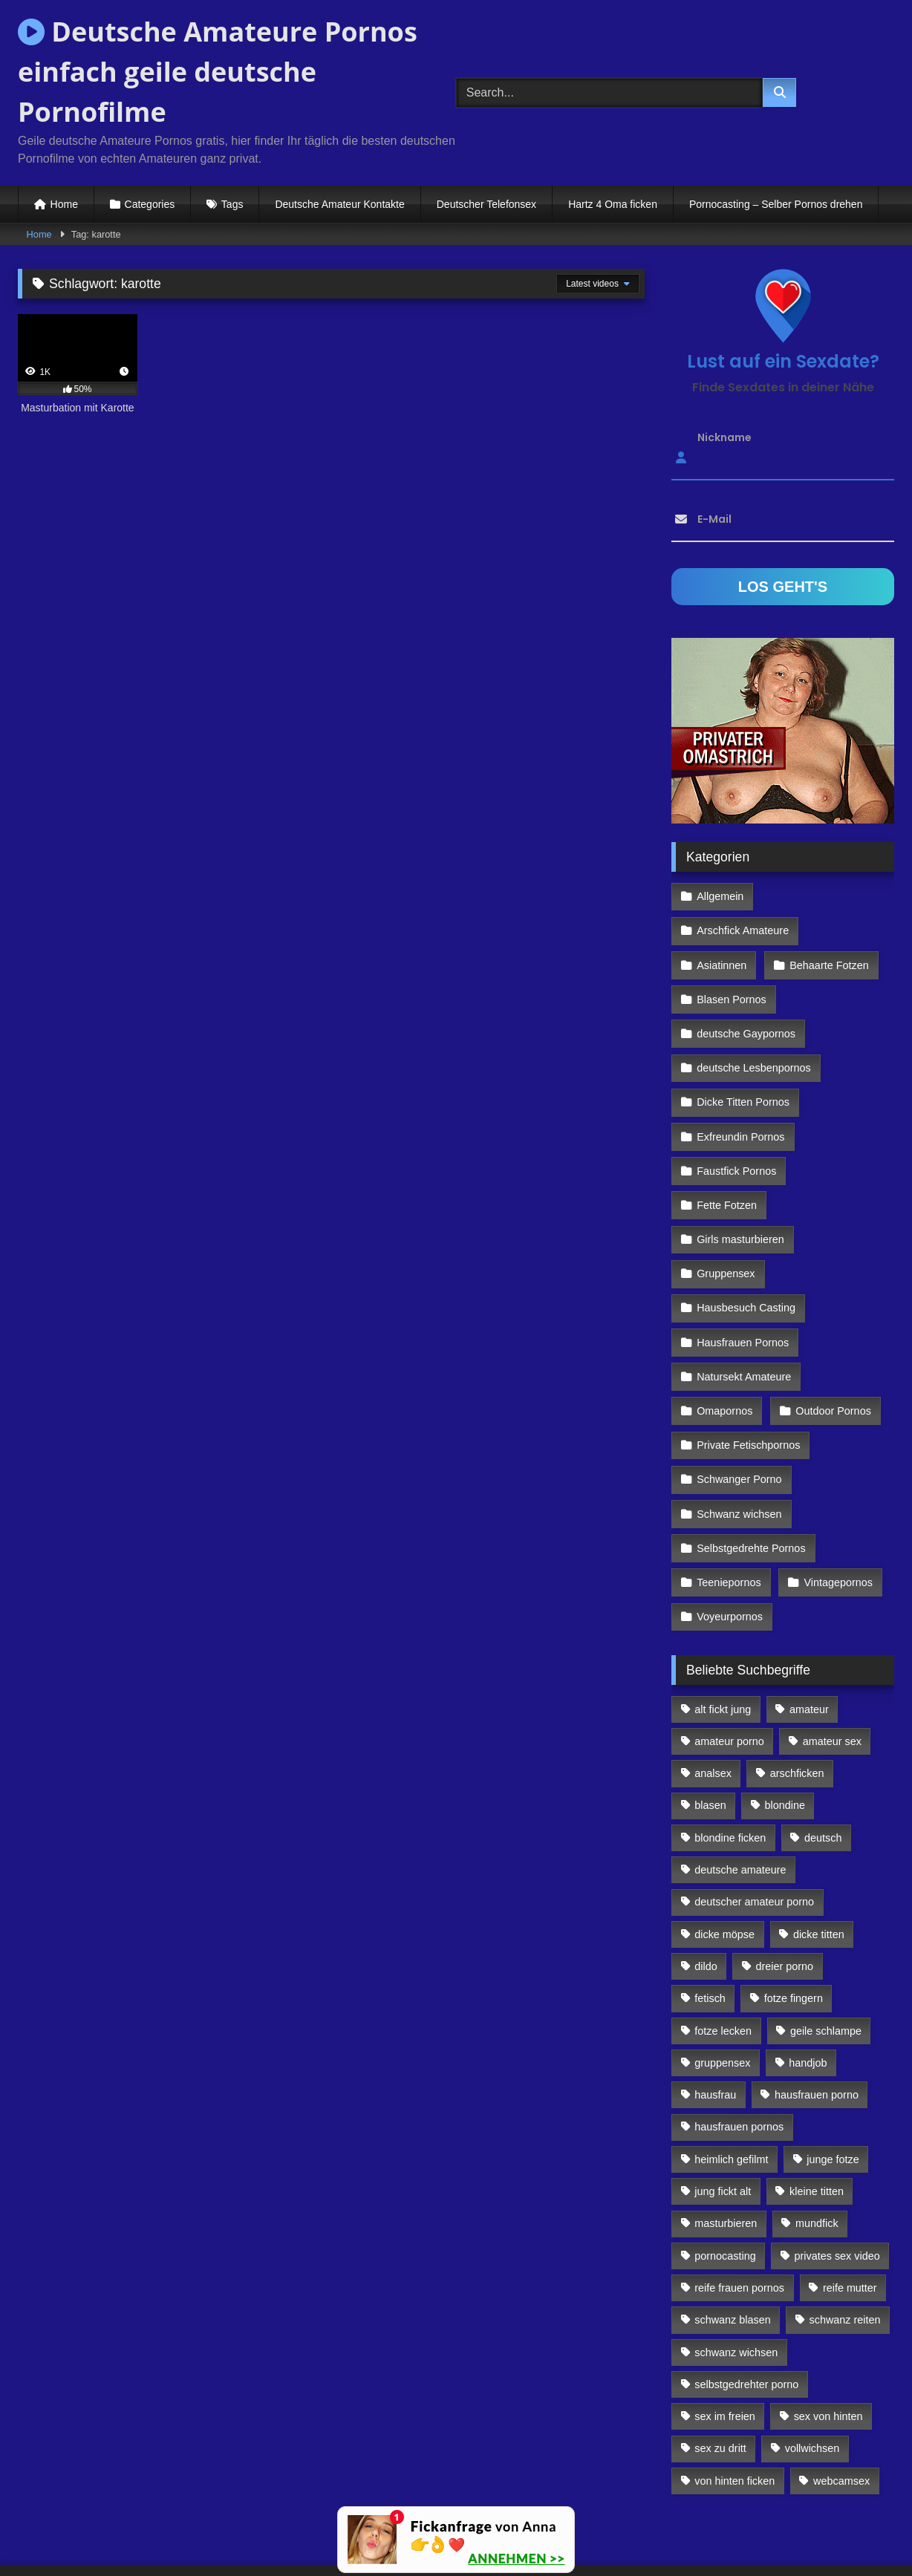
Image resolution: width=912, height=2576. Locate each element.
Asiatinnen (721, 928)
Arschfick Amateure (831, 895)
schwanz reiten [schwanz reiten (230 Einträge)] (845, 2240)
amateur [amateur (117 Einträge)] (809, 1630)
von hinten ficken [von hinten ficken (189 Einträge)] (734, 2401)
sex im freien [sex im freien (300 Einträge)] (724, 2337)
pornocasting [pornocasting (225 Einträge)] (724, 2176)
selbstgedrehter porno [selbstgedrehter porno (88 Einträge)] (746, 2305)
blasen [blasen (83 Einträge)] (710, 1726)
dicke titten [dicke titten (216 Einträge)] (818, 1855)
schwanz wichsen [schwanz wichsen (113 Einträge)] (736, 2273)
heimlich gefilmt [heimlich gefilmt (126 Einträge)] (731, 2080)
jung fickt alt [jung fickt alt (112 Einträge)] (722, 2112)
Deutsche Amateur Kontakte (339, 204)
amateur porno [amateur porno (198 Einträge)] (729, 1662)
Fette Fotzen (727, 1153)
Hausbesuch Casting (746, 1250)
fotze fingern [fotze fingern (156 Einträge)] (793, 1919)
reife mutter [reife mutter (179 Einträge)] (850, 2208)
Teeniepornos (728, 1507)
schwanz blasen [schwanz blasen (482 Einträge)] (732, 2240)
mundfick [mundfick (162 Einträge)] (816, 2144)
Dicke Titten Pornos (743, 1057)
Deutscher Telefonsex (486, 204)
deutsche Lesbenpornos (754, 1025)
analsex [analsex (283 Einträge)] (713, 1694)
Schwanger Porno (739, 1410)
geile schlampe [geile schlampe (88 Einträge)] (825, 1951)
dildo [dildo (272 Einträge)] (705, 1887)
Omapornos (724, 1346)
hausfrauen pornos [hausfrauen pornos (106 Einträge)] (739, 2048)
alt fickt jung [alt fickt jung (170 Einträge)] (722, 1630)
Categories (150, 204)
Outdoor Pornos (832, 1346)
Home (64, 204)
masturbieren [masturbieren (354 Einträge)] (725, 2144)
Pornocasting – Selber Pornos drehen (775, 204)
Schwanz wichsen (739, 1442)
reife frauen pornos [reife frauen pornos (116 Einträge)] (739, 2208)
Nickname (724, 437)
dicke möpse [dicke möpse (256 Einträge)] (724, 1855)
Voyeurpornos (730, 1539)
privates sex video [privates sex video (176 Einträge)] (837, 2176)
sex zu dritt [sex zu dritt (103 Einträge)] (720, 2370)
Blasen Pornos (731, 960)
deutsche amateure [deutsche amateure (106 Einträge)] (740, 1790)
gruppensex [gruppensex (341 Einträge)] (722, 1983)
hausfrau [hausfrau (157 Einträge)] (715, 2015)
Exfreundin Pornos (740, 1089)
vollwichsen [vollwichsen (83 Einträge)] (812, 2370)
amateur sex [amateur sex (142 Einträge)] (832, 1662)
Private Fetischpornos (748, 1378)
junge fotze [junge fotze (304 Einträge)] (833, 2080)
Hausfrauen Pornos (743, 1282)
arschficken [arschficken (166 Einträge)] (797, 1694)
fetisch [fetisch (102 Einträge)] (710, 1919)
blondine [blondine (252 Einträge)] (785, 1726)
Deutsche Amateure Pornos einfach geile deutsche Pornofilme (217, 71)
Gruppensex (726, 1217)
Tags (232, 204)
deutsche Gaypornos (746, 992)
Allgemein (720, 895)
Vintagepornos (836, 1507)
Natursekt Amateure (744, 1314)
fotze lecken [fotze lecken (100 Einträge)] (723, 1951)
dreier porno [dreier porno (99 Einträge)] (785, 1887)
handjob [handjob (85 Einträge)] (808, 1983)
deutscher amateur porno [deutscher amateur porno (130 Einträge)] (754, 1822)
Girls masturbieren (740, 1185)
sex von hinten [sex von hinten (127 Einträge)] (828, 2337)
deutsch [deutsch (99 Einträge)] (822, 1758)
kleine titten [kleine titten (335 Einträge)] (816, 2112)
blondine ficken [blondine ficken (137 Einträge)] (730, 1758)
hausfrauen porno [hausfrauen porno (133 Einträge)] (817, 2015)
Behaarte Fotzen (827, 928)
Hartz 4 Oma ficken (612, 204)
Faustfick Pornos (736, 1120)
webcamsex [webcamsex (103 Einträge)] (841, 2401)
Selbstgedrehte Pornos (751, 1475)
